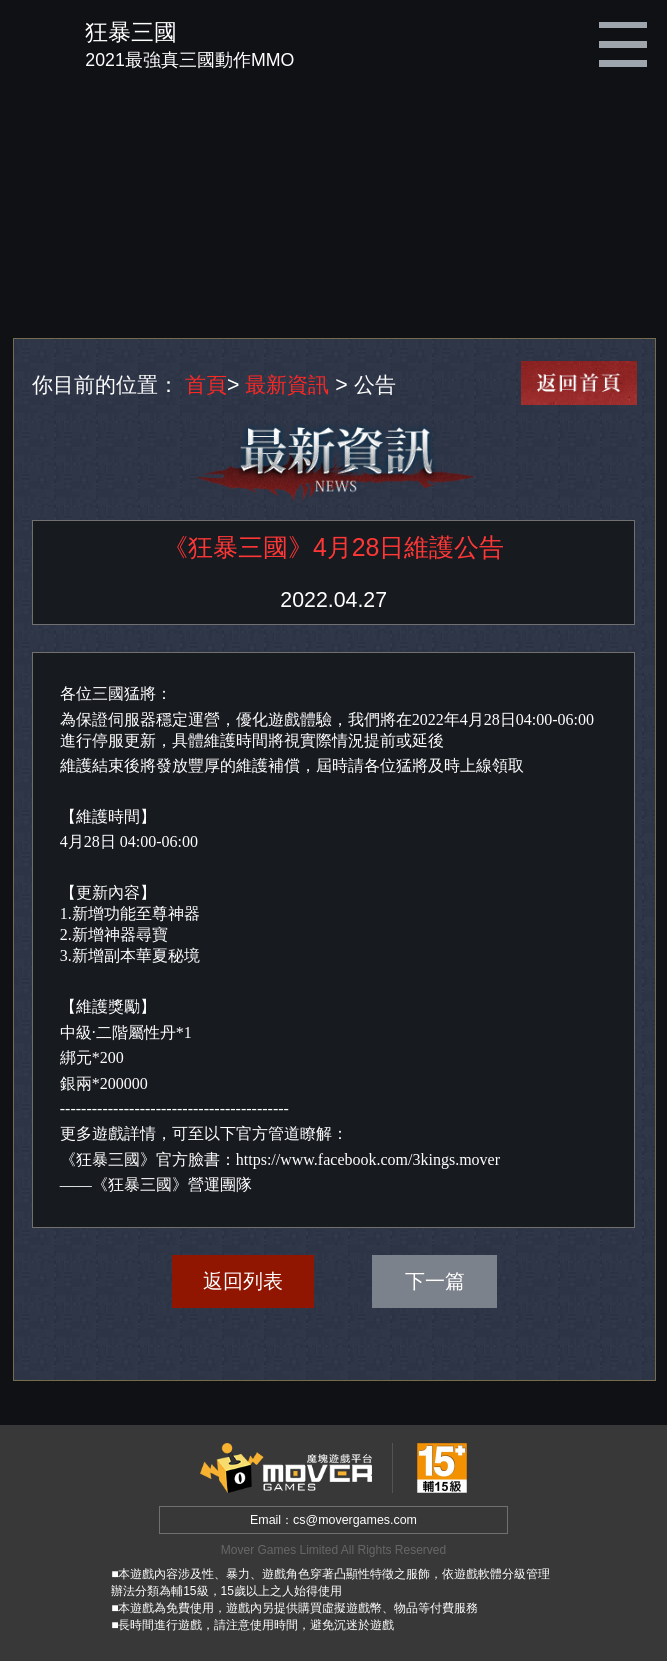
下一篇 (435, 1281)
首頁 (206, 385)
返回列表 (243, 1281)
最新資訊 (287, 385)
